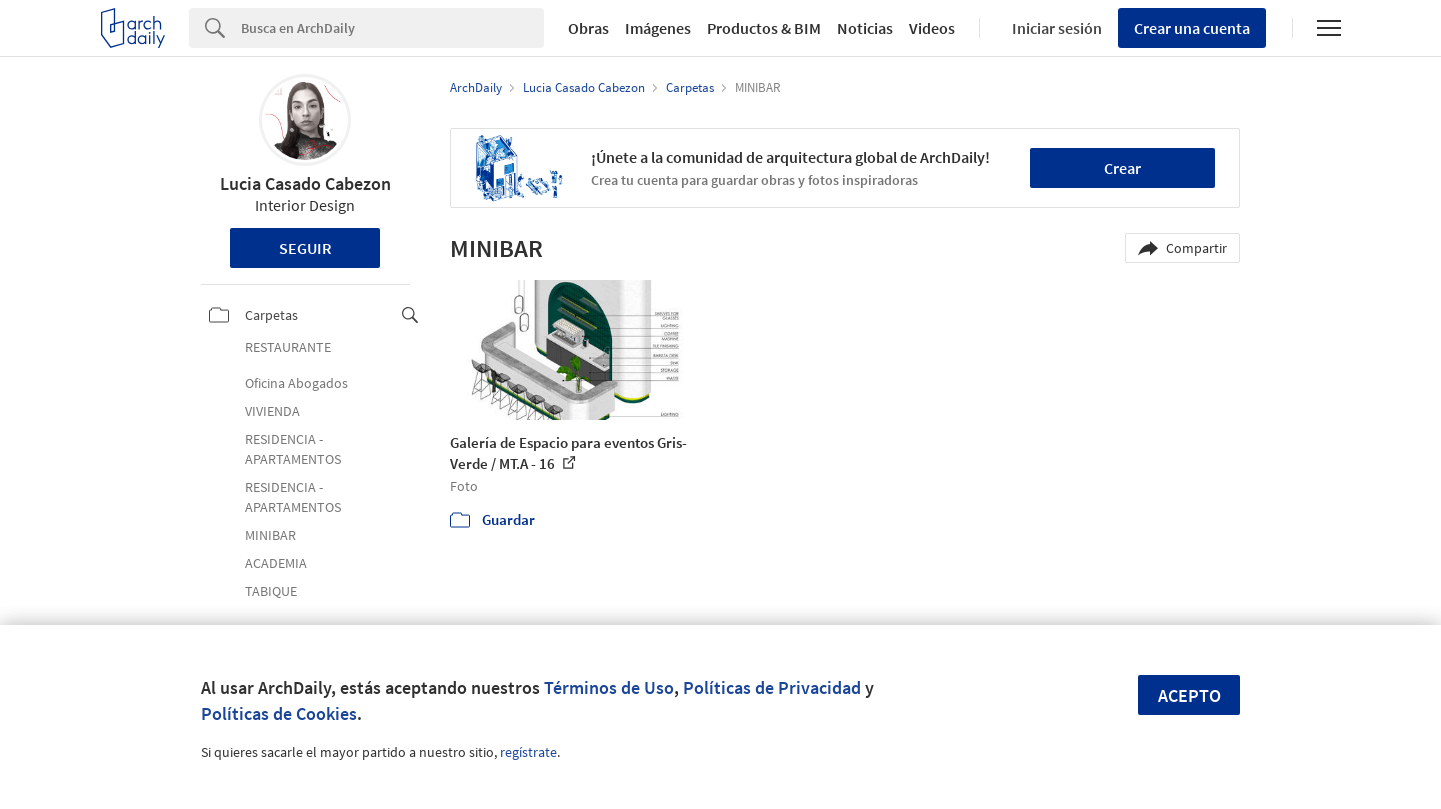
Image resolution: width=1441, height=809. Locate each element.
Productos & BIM (764, 28)
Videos (932, 28)
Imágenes (658, 28)
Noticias (865, 28)
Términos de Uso (609, 687)
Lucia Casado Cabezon (305, 183)
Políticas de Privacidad (772, 687)
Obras (588, 28)
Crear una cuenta (1192, 28)
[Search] (392, 28)
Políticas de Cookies (279, 713)
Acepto (1189, 695)
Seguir (305, 248)
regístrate (528, 752)
